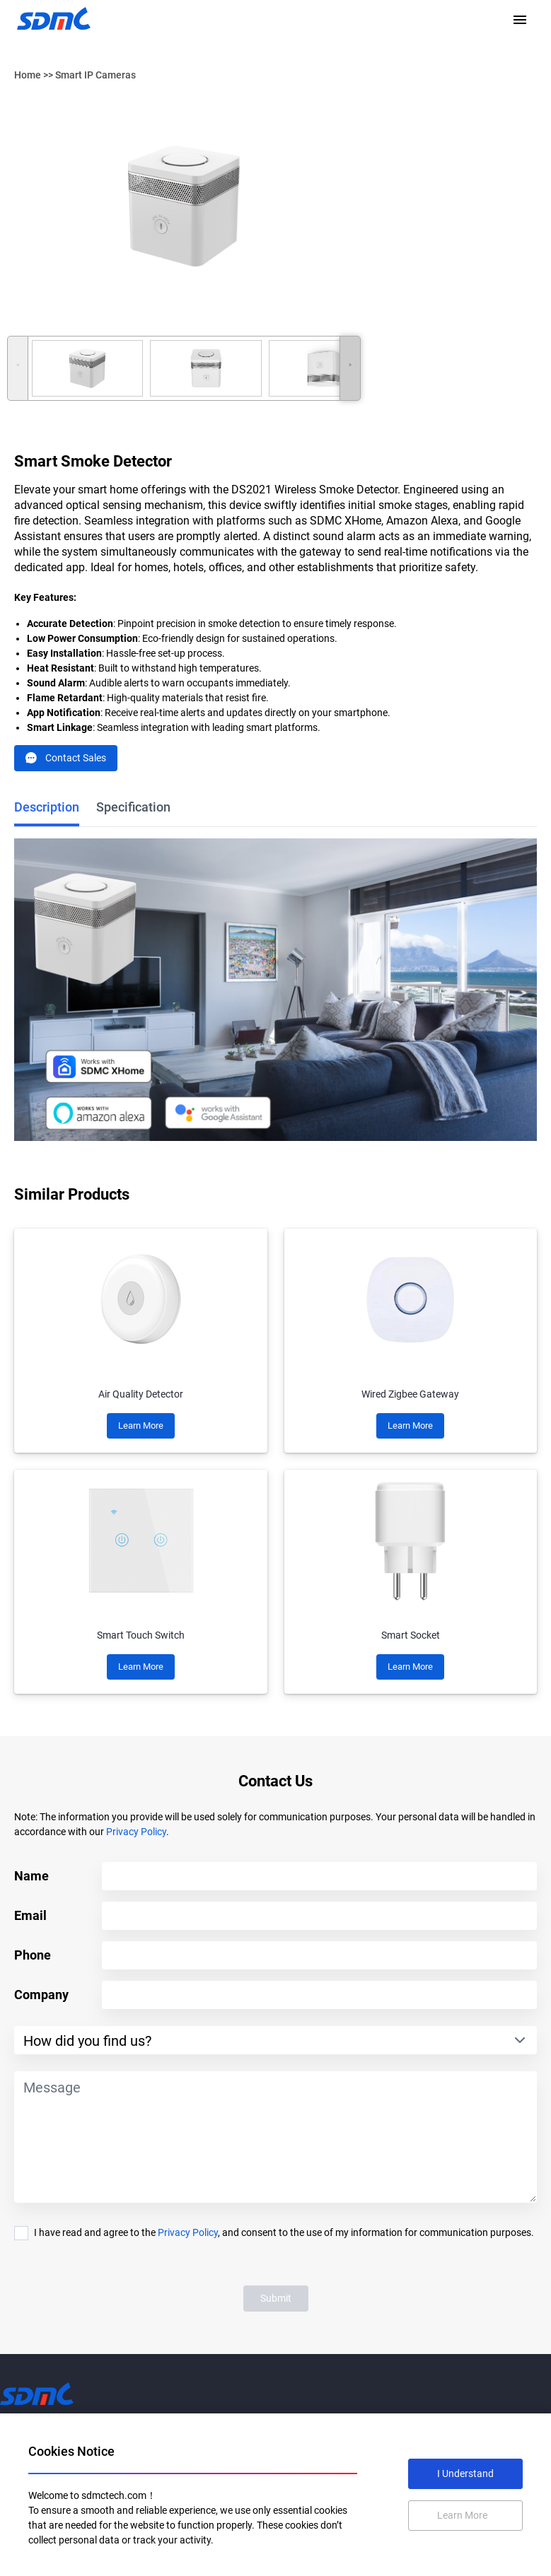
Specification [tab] (133, 807)
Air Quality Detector (140, 1394)
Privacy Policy (136, 1831)
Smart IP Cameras (95, 75)
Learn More (140, 1425)
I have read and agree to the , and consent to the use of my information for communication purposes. (284, 2232)
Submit (275, 2298)
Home (27, 75)
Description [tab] (46, 807)
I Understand (465, 2473)
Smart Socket (410, 1635)
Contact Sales (65, 758)
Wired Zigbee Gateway (410, 1394)
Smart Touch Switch (141, 1635)
